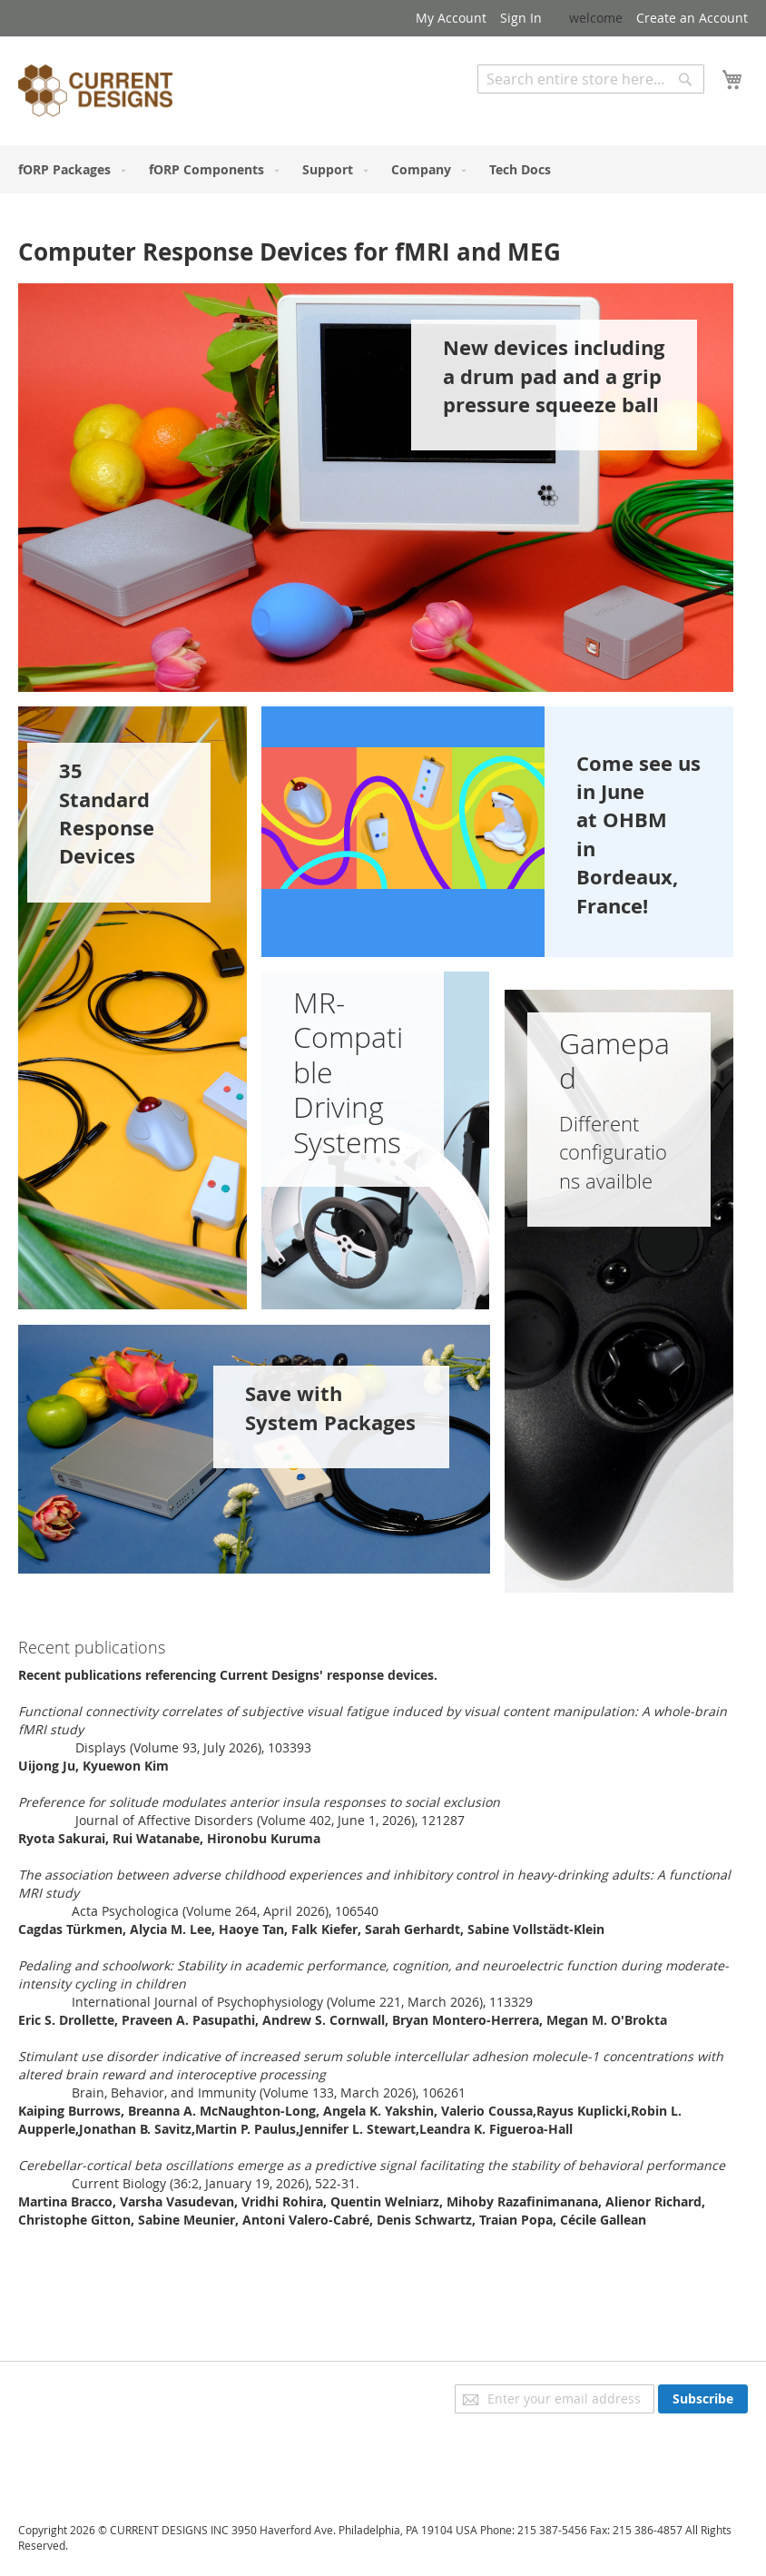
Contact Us (50, 2469)
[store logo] (95, 93)
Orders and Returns (79, 2444)
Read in (43, 1747)
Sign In (521, 17)
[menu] (383, 169)
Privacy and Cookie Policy (94, 2393)
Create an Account (692, 17)
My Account (451, 17)
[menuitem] (68, 169)
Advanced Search (530, 106)
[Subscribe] (703, 2398)
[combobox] (590, 79)
